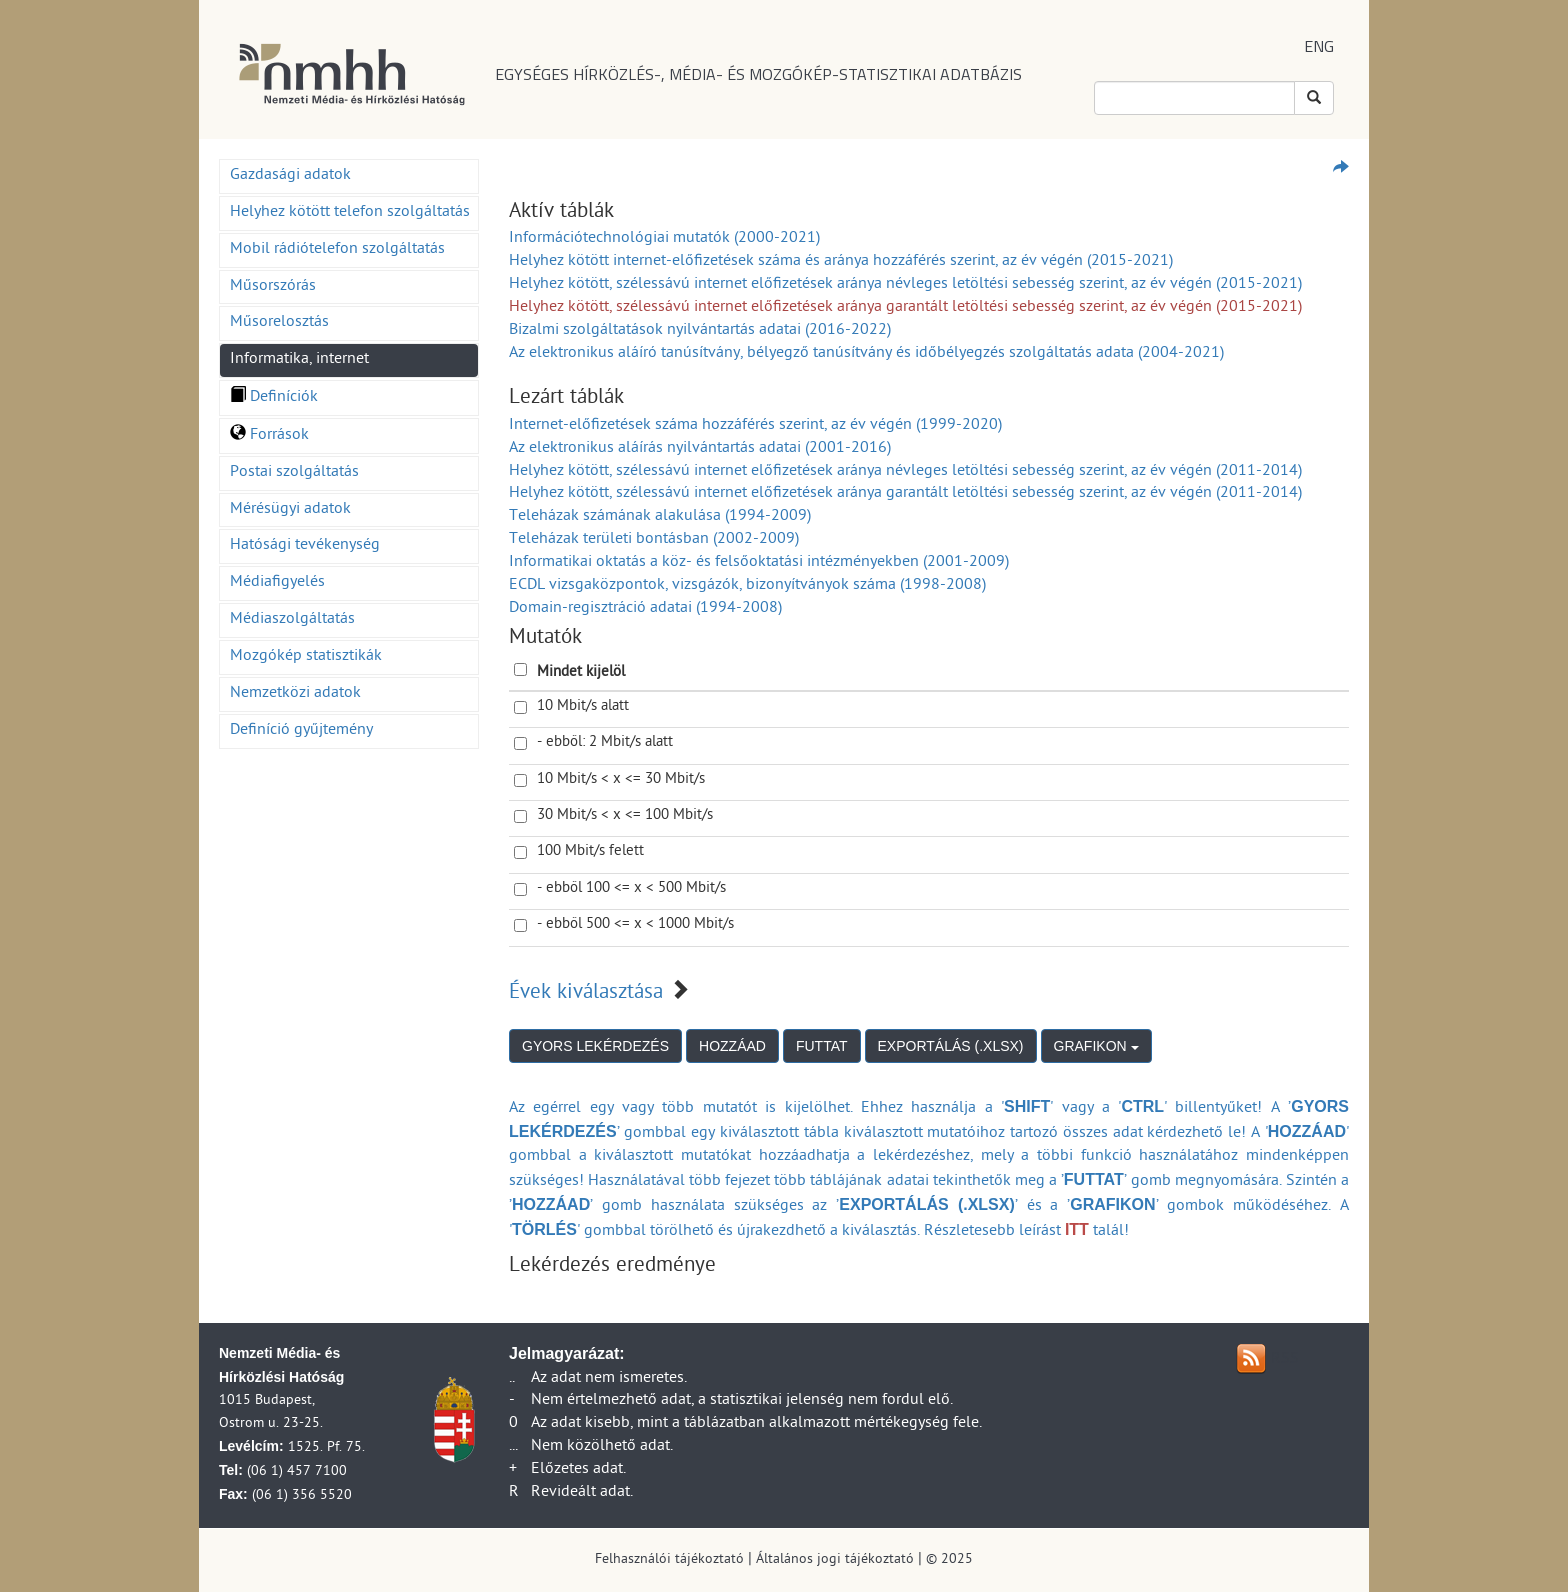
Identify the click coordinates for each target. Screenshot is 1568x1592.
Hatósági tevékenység (305, 546)
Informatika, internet (299, 360)
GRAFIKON (1096, 1046)
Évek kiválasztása (586, 994)
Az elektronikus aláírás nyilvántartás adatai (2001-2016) (700, 449)
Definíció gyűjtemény (301, 731)
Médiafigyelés (277, 583)
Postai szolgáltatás (294, 473)
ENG (1319, 46)
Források (269, 436)
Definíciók (274, 398)
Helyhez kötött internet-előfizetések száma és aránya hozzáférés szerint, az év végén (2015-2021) (841, 262)
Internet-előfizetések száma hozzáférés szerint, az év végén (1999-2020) (755, 426)
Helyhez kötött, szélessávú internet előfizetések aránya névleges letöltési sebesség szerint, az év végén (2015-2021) (905, 285)
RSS (1285, 1360)
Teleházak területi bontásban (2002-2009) (654, 540)
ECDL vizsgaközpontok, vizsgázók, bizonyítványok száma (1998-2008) (747, 586)
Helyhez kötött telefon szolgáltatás (350, 213)
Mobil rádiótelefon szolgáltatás (337, 250)
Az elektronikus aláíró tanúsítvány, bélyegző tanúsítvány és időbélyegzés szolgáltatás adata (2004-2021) (866, 354)
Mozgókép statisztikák (306, 657)
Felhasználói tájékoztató (669, 1560)
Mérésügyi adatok (290, 510)
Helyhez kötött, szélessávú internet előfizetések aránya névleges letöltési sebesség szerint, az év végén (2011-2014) (905, 472)
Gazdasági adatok (290, 176)
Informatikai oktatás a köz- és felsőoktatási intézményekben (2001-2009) (759, 563)
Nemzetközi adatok (295, 694)
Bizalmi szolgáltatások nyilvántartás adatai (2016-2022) (700, 331)
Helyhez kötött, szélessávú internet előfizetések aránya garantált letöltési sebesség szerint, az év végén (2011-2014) (905, 494)
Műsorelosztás (279, 323)
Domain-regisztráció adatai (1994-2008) (645, 609)
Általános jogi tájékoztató (835, 1560)
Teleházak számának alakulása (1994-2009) (660, 517)
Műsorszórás (273, 287)
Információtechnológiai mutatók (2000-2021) (664, 239)
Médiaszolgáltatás (292, 620)
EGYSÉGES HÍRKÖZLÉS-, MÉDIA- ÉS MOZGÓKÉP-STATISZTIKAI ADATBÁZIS (758, 74)
